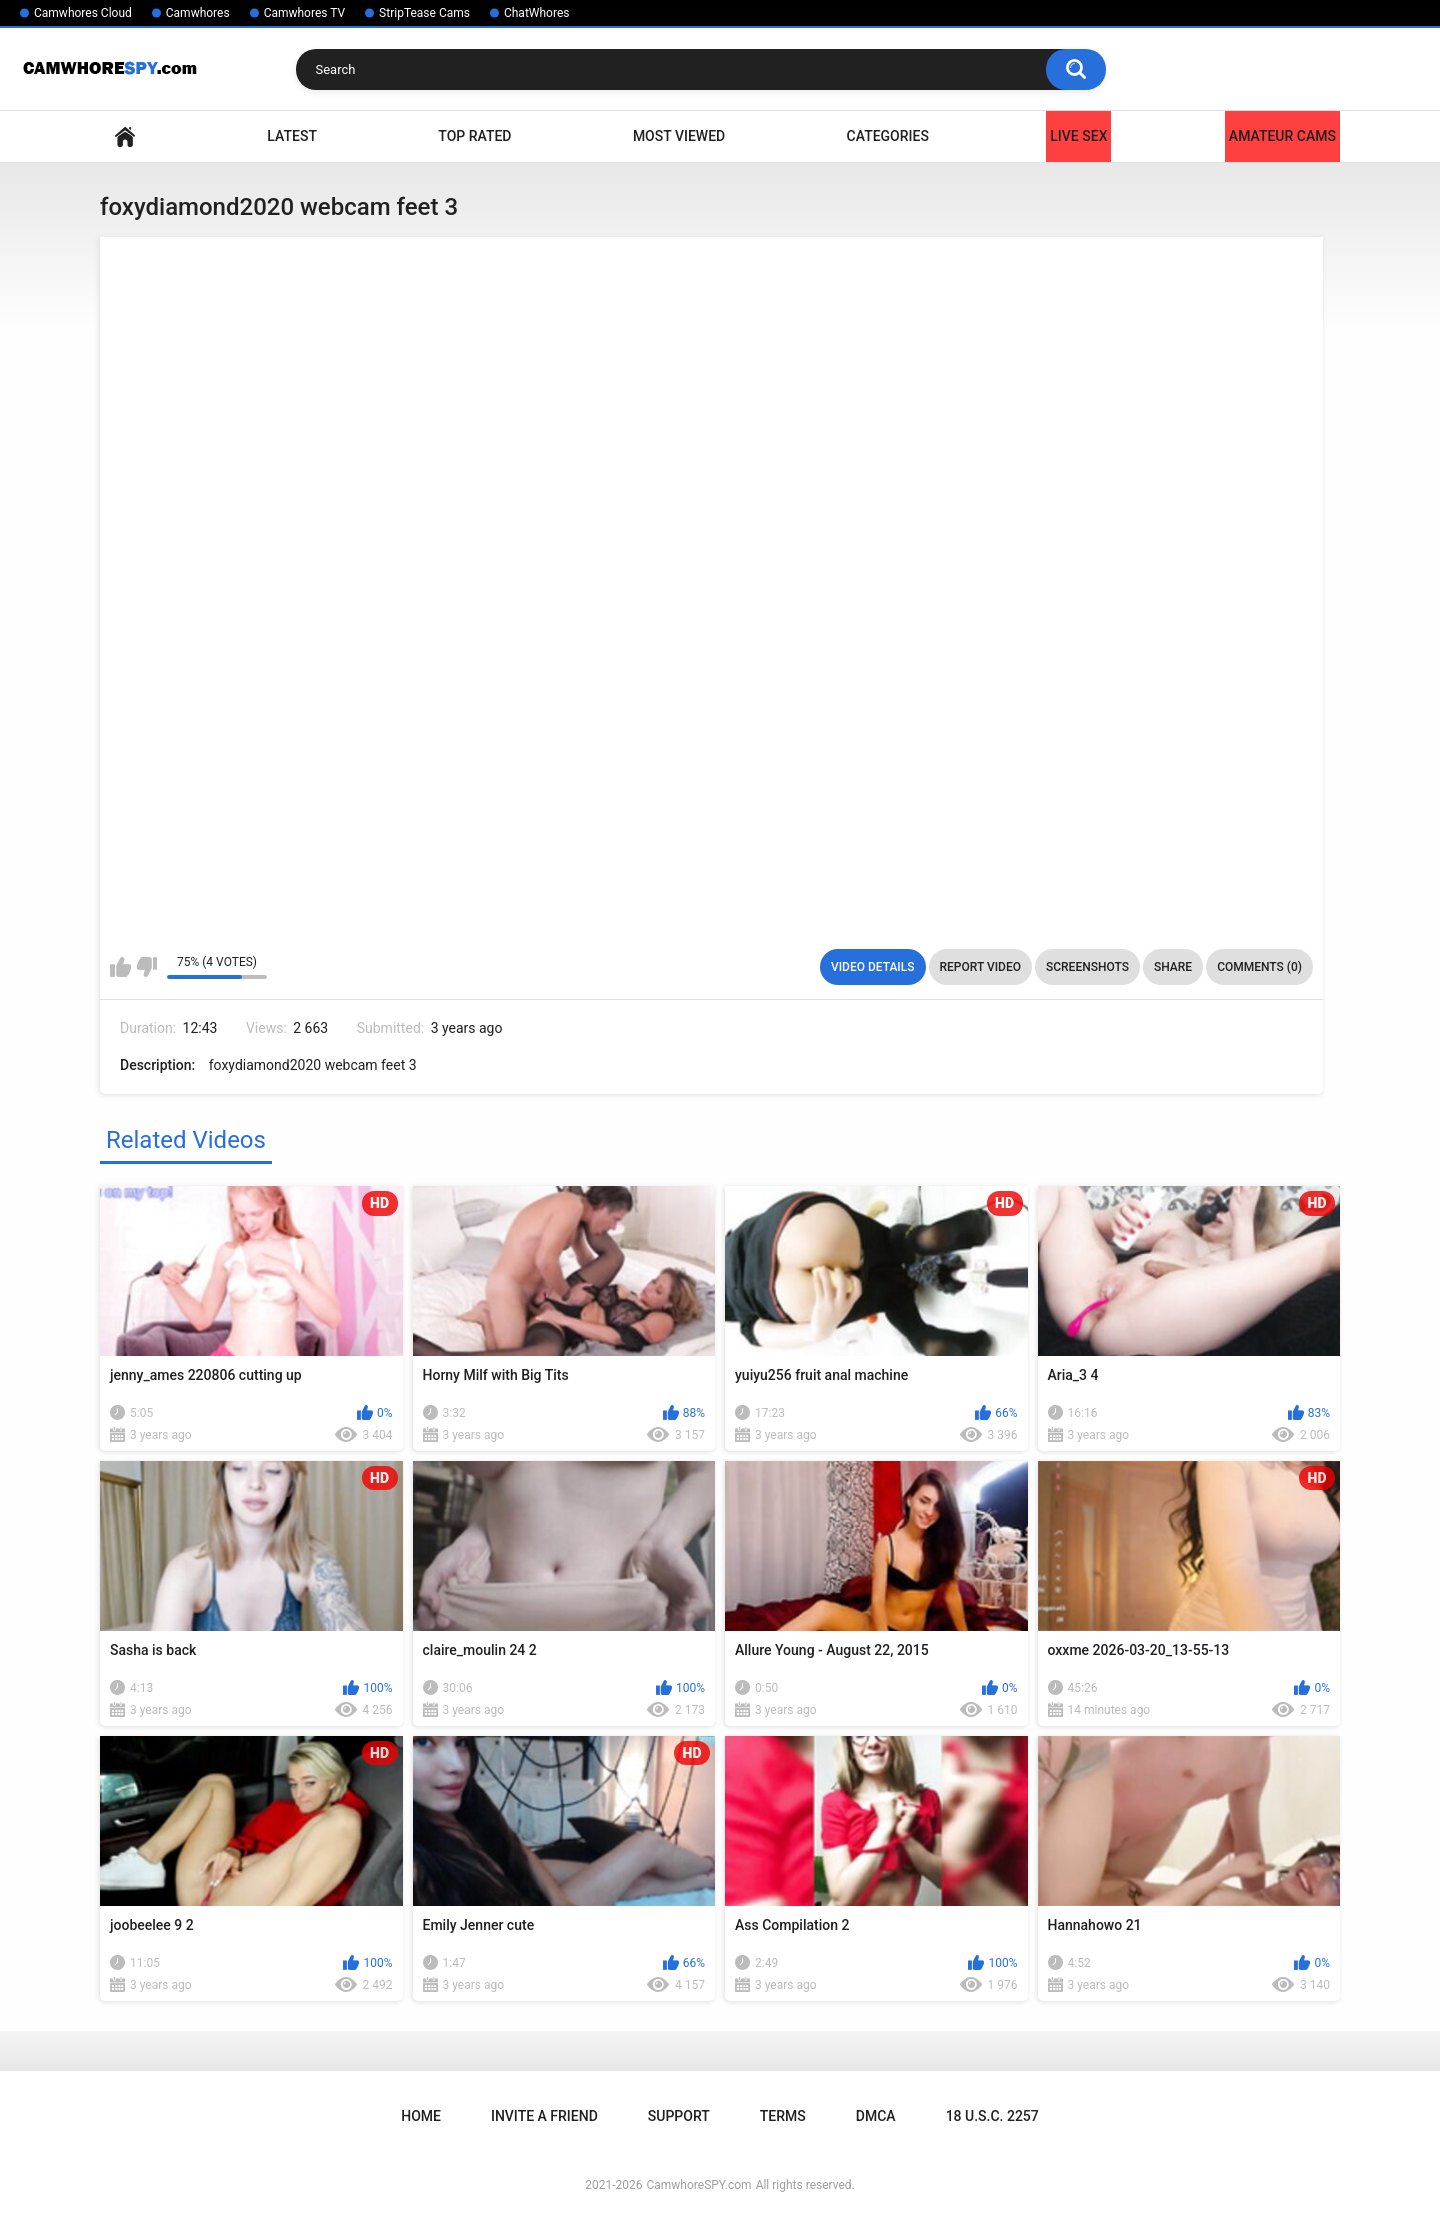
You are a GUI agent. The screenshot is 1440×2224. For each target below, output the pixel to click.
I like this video (120, 967)
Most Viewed (679, 136)
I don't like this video (146, 967)
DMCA (876, 2116)
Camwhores (198, 13)
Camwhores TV (304, 13)
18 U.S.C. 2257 (992, 2116)
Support (679, 2116)
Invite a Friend (544, 2116)
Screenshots (1087, 967)
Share (1173, 967)
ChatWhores (536, 13)
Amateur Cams (1282, 136)
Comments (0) (1259, 967)
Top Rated (474, 136)
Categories (888, 136)
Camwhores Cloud (83, 13)
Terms (783, 2116)
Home (125, 136)
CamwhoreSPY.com (698, 2185)
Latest (292, 136)
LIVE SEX (1078, 136)
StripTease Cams (424, 13)
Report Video (980, 967)
